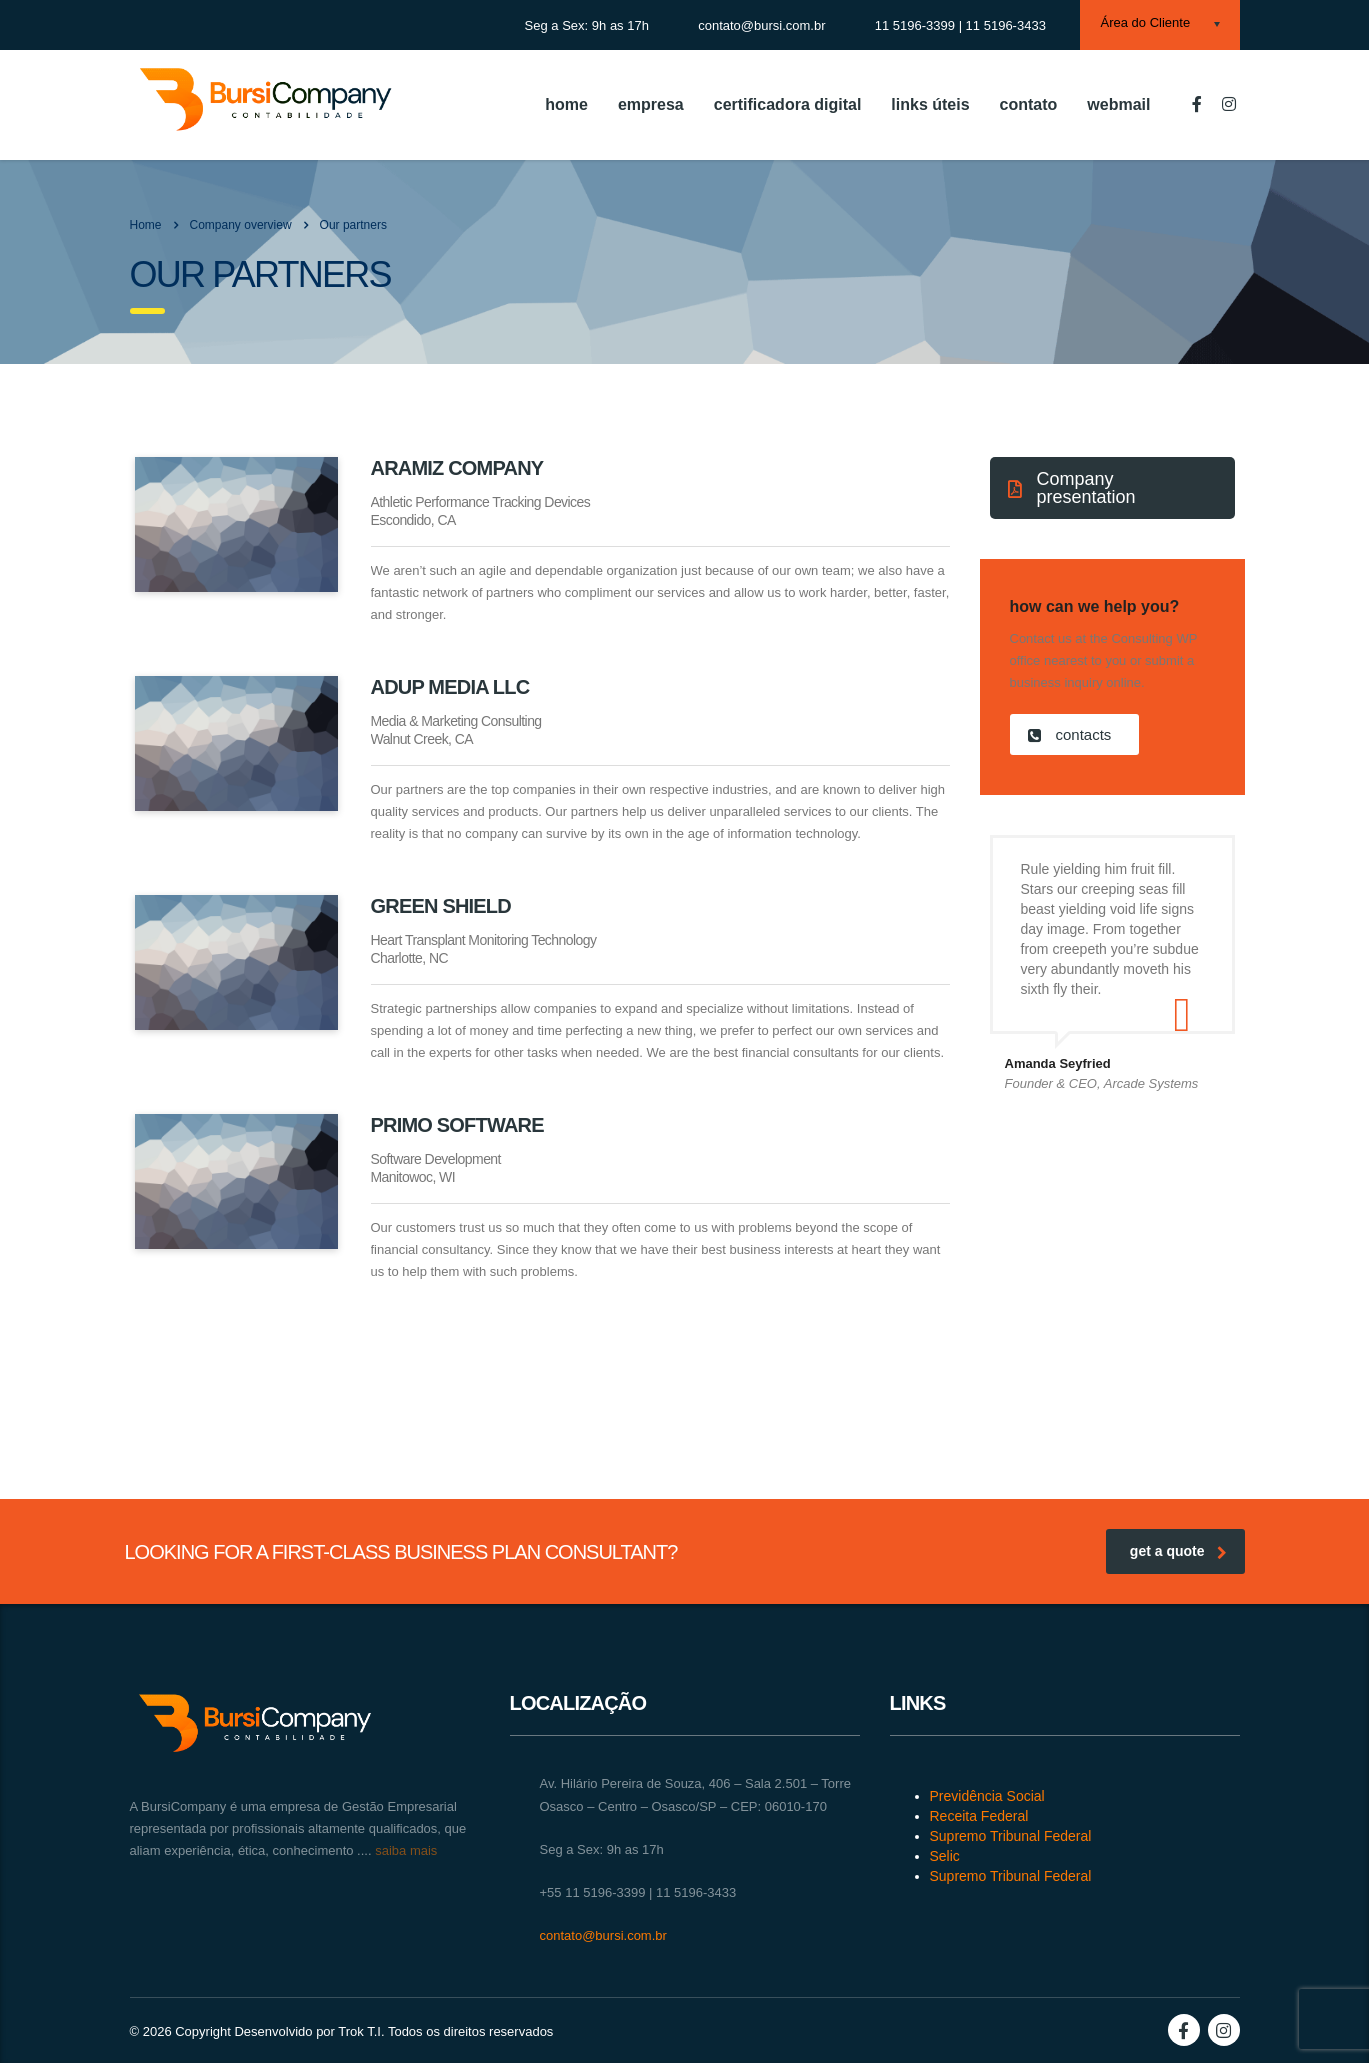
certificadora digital (788, 104)
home (566, 104)
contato (1029, 104)
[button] (1112, 488)
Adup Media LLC (450, 687)
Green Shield (441, 906)
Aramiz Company (457, 468)
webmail (1118, 104)
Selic (945, 1856)
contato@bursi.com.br (603, 1935)
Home (146, 225)
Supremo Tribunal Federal (1011, 1836)
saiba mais (405, 1850)
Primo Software (457, 1125)
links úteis (930, 104)
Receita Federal (979, 1816)
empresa (651, 104)
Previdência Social (987, 1796)
